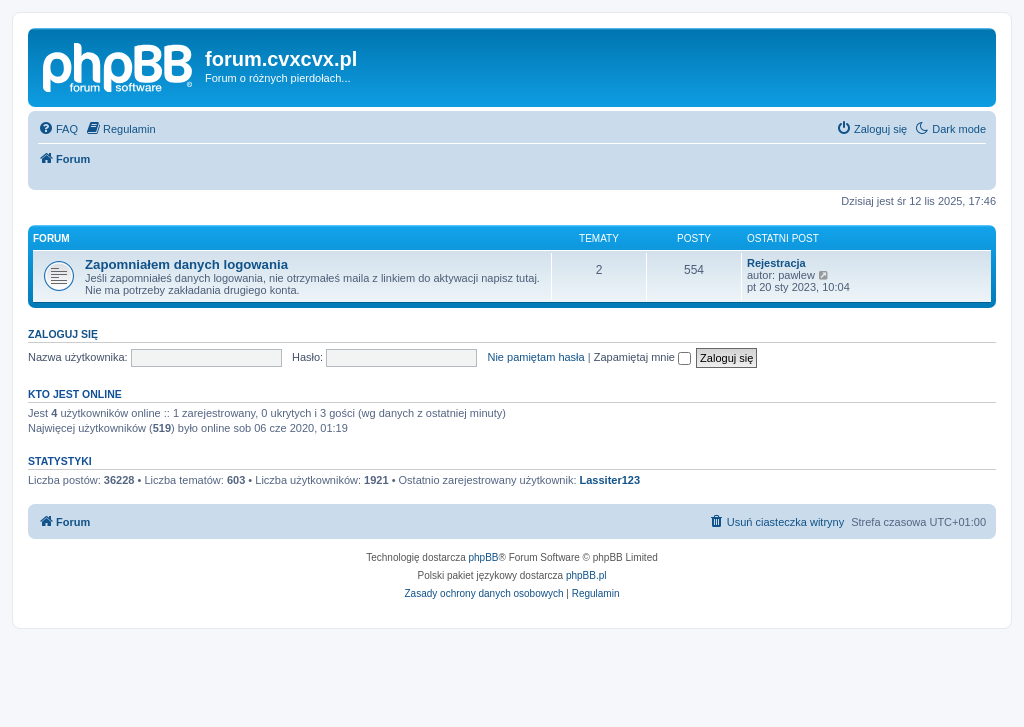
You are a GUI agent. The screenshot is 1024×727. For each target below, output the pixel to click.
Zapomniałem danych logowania (186, 264)
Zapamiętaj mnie (642, 357)
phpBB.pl (586, 575)
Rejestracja (776, 263)
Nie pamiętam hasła (535, 357)
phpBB (484, 557)
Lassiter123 (610, 480)
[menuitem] (58, 129)
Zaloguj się (63, 334)
